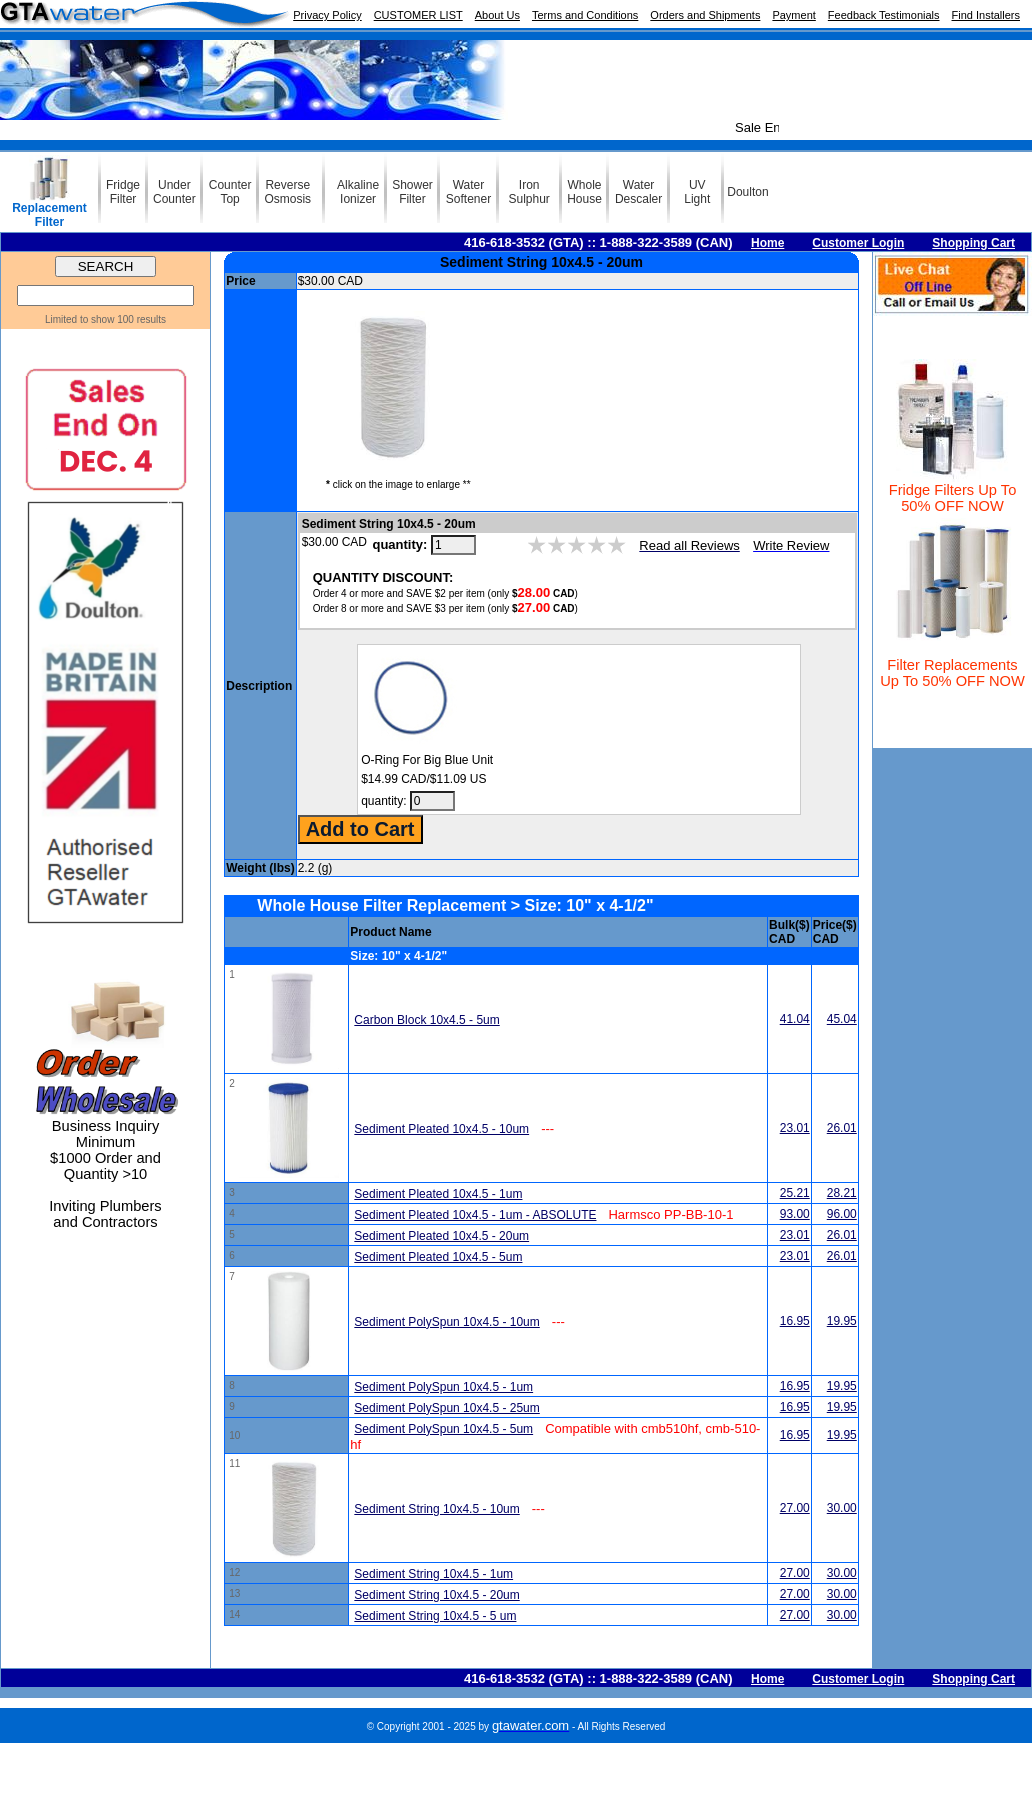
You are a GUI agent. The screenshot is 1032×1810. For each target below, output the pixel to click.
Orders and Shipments (705, 15)
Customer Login (858, 243)
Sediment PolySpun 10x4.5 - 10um (446, 1322)
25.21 (795, 1193)
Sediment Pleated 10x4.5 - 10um (441, 1129)
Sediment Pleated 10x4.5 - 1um (438, 1194)
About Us (497, 15)
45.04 (842, 1019)
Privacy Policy (327, 15)
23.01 (795, 1128)
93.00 (795, 1214)
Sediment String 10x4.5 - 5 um (435, 1616)
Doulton (747, 192)
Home (767, 243)
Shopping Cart (973, 243)
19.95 (842, 1321)
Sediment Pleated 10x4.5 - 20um (441, 1236)
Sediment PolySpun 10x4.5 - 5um (443, 1429)
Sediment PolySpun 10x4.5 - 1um (443, 1387)
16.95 (795, 1321)
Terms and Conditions (585, 15)
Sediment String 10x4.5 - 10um (436, 1509)
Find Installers (986, 15)
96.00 (842, 1214)
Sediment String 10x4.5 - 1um (433, 1574)
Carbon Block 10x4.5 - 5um (426, 1020)
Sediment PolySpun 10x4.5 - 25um (446, 1408)
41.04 (795, 1019)
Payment (793, 15)
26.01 (842, 1128)
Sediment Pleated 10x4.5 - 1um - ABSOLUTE (475, 1215)
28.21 (842, 1193)
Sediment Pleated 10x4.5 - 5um (438, 1257)
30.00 (842, 1508)
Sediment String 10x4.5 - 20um (436, 1595)
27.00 (795, 1508)
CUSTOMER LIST (418, 15)
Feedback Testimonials (884, 15)
